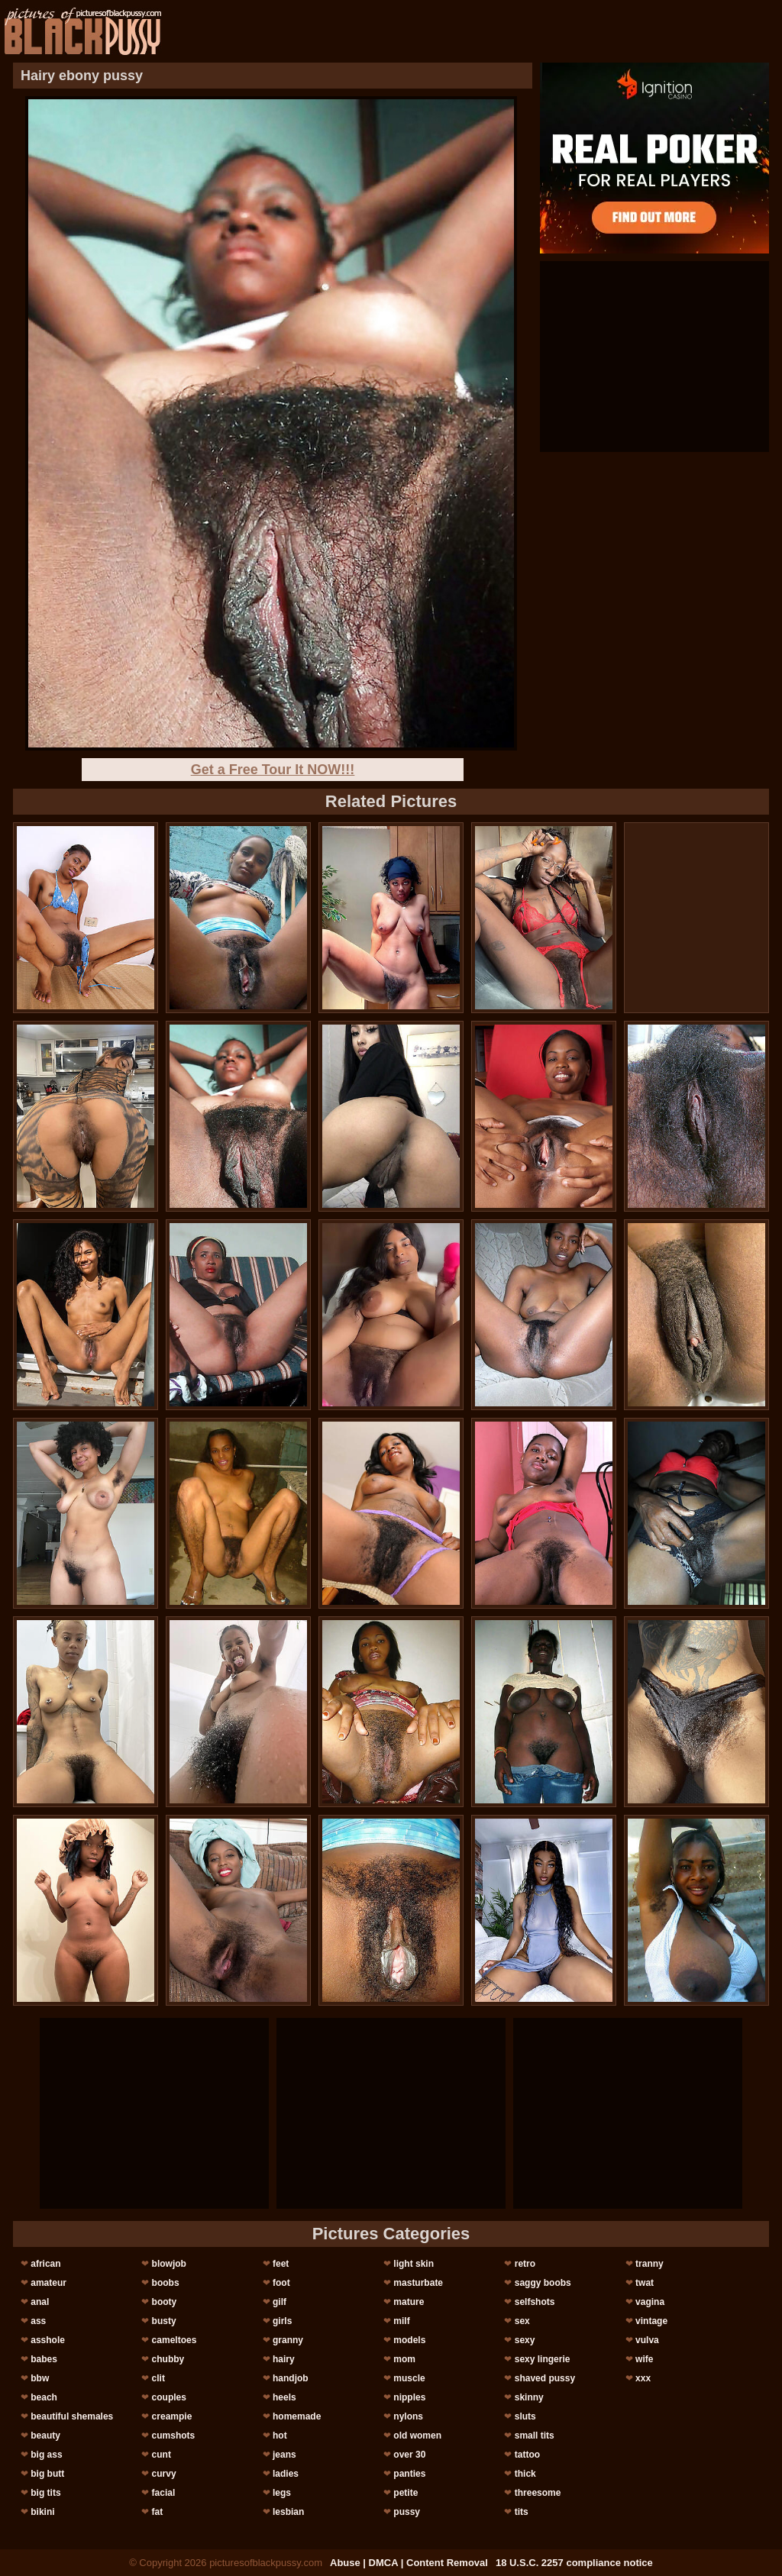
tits (521, 2512)
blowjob (169, 2263)
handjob (291, 2378)
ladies (286, 2473)
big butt (47, 2473)
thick (525, 2473)
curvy (164, 2473)
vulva (647, 2340)
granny (288, 2340)
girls (282, 2321)
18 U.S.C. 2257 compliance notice (574, 2562)
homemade (297, 2416)
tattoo (527, 2454)
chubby (168, 2359)
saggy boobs (543, 2282)
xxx (643, 2378)
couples (169, 2397)
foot (281, 2282)
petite (405, 2492)
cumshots (174, 2435)
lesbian (288, 2512)
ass (38, 2321)
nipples (409, 2397)
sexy (525, 2340)
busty (164, 2321)
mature (408, 2302)
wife (644, 2359)
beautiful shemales (72, 2416)
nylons (408, 2416)
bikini (42, 2512)
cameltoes (174, 2340)
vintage (651, 2321)
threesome (538, 2492)
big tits (45, 2492)
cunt (161, 2454)
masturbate (418, 2282)
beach (44, 2397)
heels (284, 2397)
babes (44, 2359)
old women (417, 2435)
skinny (529, 2397)
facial (164, 2492)
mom (404, 2359)
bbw (40, 2378)
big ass (46, 2454)
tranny (649, 2263)
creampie (172, 2416)
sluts (525, 2416)
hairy (284, 2359)
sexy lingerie (542, 2359)
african (45, 2263)
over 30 (409, 2454)
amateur (48, 2282)
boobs (165, 2282)
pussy (406, 2512)
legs (282, 2492)
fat (157, 2512)
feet (281, 2263)
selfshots (535, 2302)
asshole (48, 2340)
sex (522, 2321)
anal (40, 2302)
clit (158, 2378)
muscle (409, 2378)
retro (525, 2263)
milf (401, 2321)
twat (644, 2282)
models (409, 2340)
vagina (649, 2302)
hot (280, 2435)
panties (409, 2473)
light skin (413, 2263)
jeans (284, 2454)
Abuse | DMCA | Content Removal (409, 2562)
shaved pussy (545, 2378)
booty (164, 2302)
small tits (534, 2435)
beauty (45, 2435)
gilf (279, 2302)
